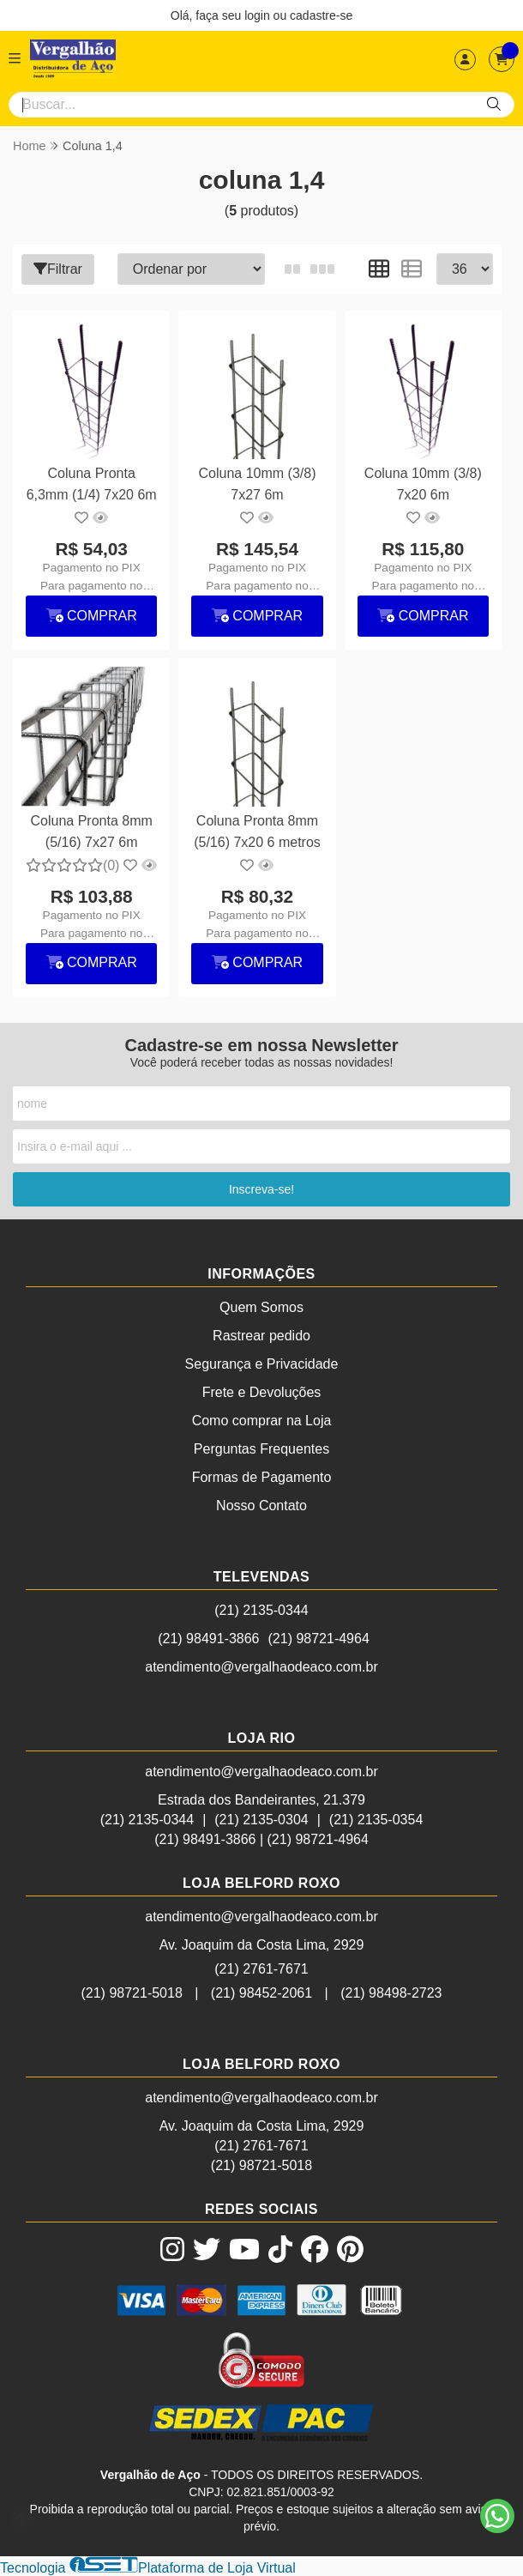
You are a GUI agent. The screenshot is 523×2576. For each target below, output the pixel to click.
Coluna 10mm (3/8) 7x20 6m (423, 483)
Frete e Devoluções (262, 1392)
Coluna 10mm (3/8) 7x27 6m (257, 483)
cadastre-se (321, 15)
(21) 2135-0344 (261, 1610)
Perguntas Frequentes (261, 1449)
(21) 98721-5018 (131, 1993)
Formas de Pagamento (262, 1477)
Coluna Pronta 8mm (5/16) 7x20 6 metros (257, 831)
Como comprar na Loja (262, 1420)
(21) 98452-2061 (261, 1993)
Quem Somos (261, 1307)
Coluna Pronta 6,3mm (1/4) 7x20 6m (92, 483)
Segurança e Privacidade (262, 1364)
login (258, 15)
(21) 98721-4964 (319, 1638)
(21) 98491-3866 (208, 1638)
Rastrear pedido (261, 1335)
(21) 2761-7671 (261, 1969)
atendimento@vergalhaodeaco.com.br (261, 1667)
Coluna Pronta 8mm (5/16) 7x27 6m (92, 831)
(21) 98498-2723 (391, 1993)
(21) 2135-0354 (376, 1819)
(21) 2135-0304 (261, 1819)
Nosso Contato (261, 1505)
